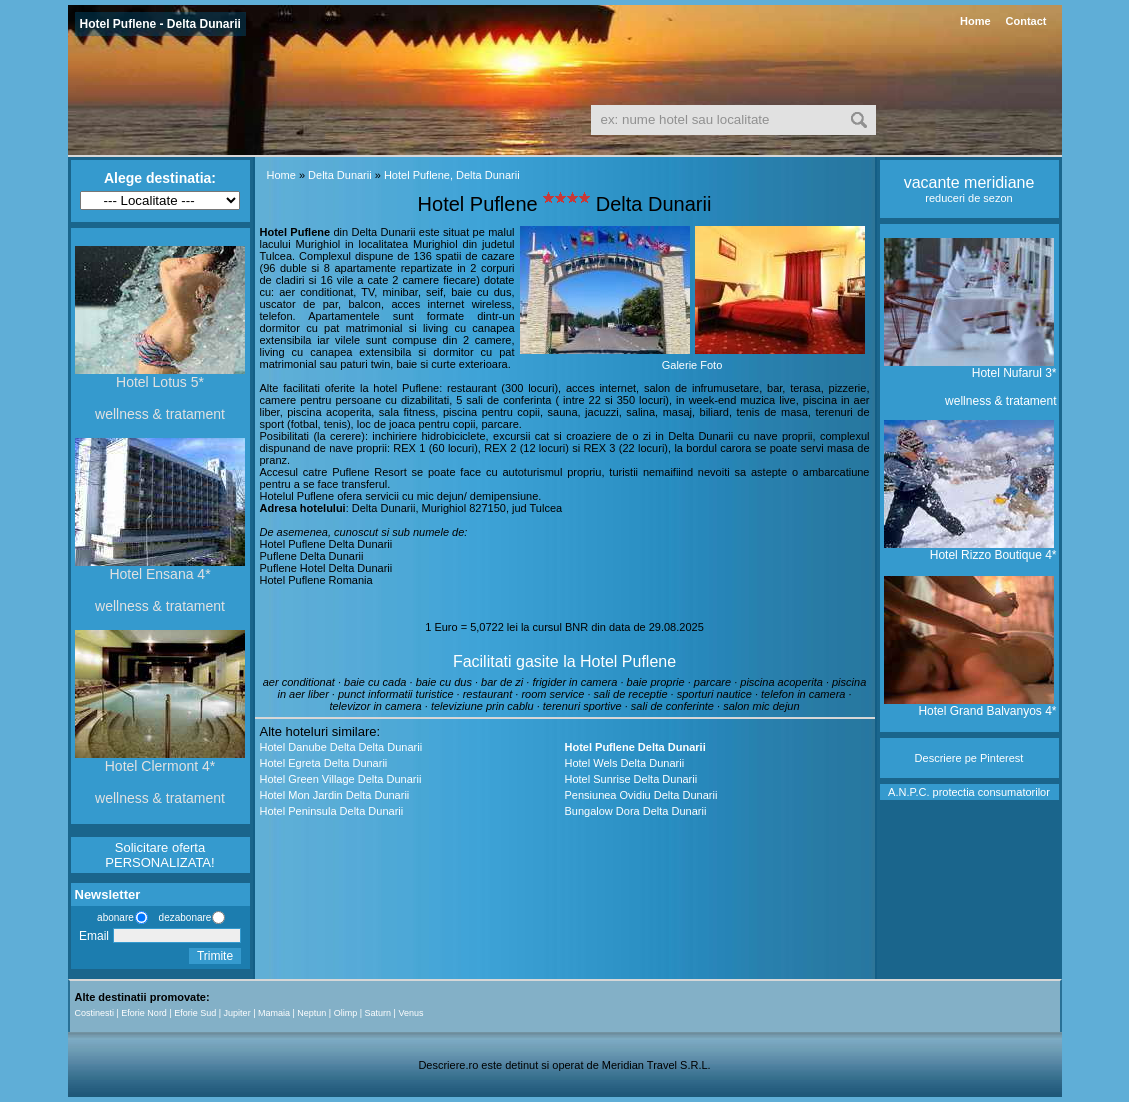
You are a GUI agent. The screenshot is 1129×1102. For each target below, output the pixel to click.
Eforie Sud (195, 1013)
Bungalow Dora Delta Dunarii (636, 811)
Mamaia (274, 1013)
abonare (113, 917)
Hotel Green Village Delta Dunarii (341, 779)
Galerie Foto (692, 365)
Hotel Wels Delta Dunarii (625, 763)
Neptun (311, 1013)
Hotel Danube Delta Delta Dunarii (341, 747)
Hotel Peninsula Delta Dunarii (332, 811)
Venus (410, 1013)
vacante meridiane (969, 182)
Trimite (215, 956)
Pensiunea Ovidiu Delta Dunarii (641, 795)
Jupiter (237, 1013)
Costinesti (95, 1013)
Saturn (378, 1013)
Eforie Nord (144, 1013)
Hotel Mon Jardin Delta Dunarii (335, 795)
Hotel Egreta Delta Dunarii (324, 763)
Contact (1026, 21)
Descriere (938, 758)
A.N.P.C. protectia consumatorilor (969, 792)
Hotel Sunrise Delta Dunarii (631, 779)
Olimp (346, 1013)
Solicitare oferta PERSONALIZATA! (159, 855)
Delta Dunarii (340, 175)
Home (975, 21)
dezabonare (184, 917)
